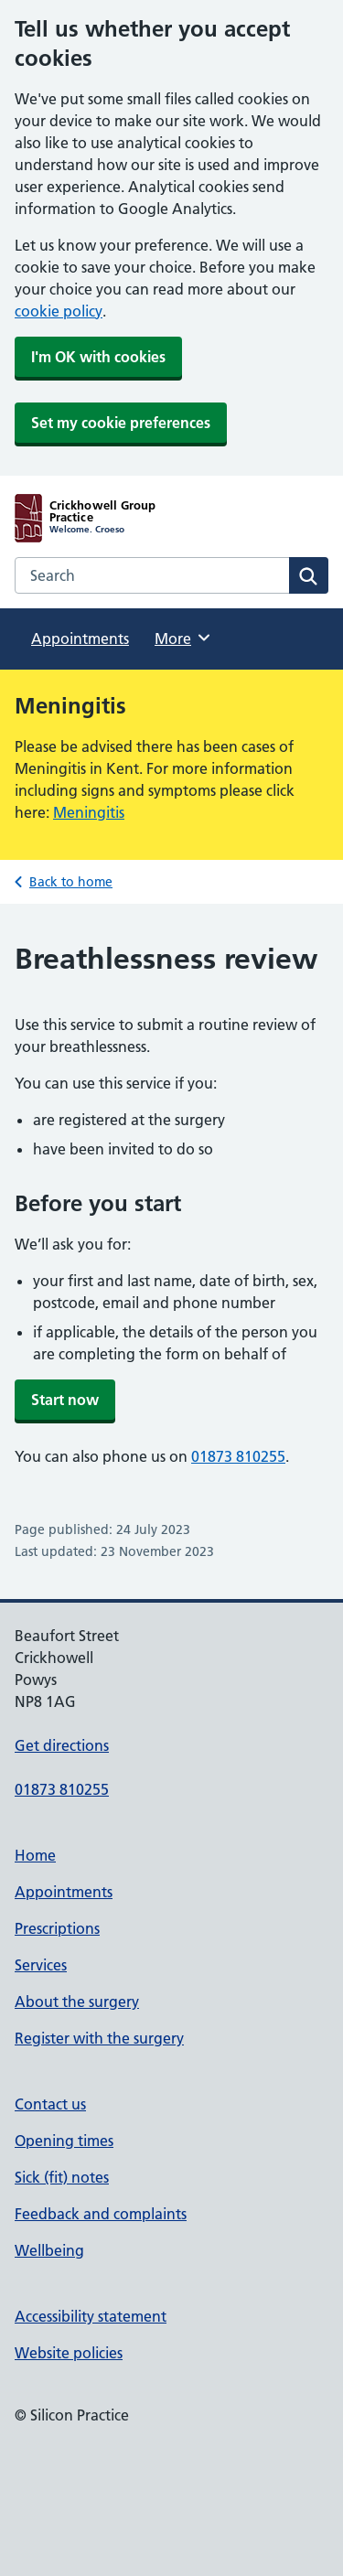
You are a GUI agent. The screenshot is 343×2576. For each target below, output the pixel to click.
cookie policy (58, 311)
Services (41, 1965)
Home (35, 1855)
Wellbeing (49, 2250)
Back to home (71, 882)
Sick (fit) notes (62, 2177)
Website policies (69, 2353)
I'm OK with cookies (98, 357)
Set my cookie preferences (120, 422)
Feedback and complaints (101, 2214)
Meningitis (88, 812)
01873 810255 (238, 1456)
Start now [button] (65, 1399)
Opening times (64, 2140)
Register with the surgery (99, 2038)
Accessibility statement (90, 2316)
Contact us (50, 2104)
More (183, 638)
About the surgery (77, 2001)
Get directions (62, 1745)
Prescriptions (57, 1928)
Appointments (80, 638)
